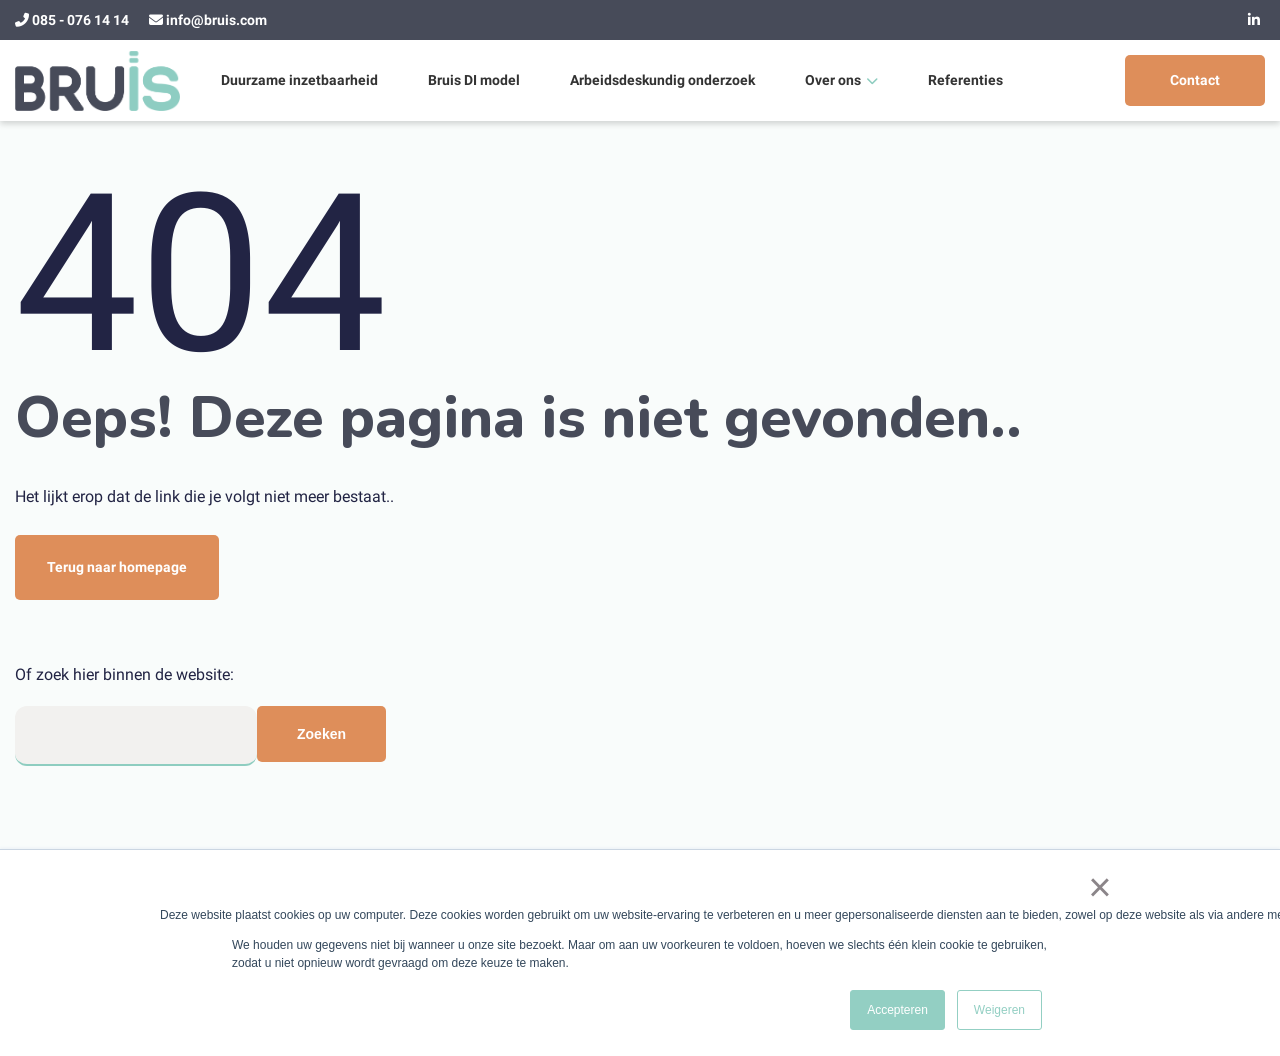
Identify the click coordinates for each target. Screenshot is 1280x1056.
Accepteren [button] (897, 1010)
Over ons (833, 80)
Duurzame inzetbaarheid (299, 80)
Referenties (965, 80)
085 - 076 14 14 (80, 20)
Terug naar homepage (117, 567)
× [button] (1099, 887)
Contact (1195, 80)
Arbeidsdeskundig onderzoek (662, 80)
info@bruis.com (216, 20)
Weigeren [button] (999, 1010)
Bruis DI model (474, 80)
